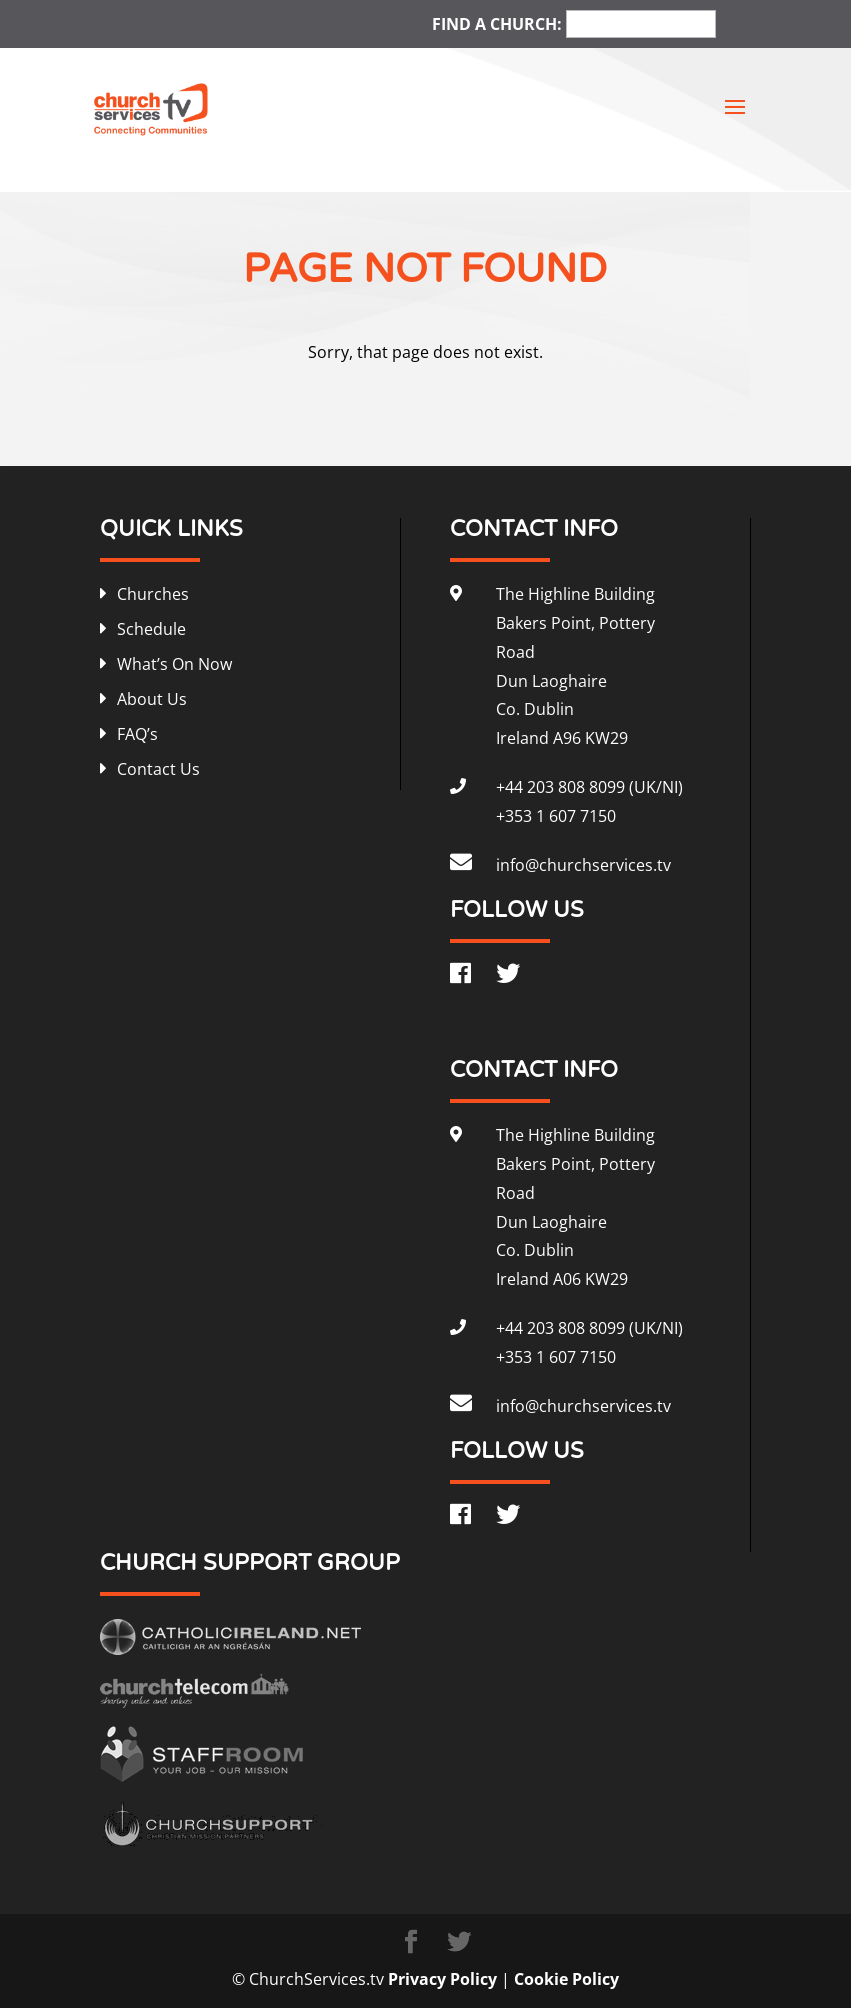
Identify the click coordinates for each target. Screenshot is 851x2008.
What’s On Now (174, 664)
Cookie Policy (566, 1979)
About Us (152, 699)
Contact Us (158, 769)
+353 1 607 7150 (556, 816)
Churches (153, 594)
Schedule (151, 629)
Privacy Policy (442, 1979)
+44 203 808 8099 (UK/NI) (589, 787)
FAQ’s (137, 734)
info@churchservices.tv (583, 865)
